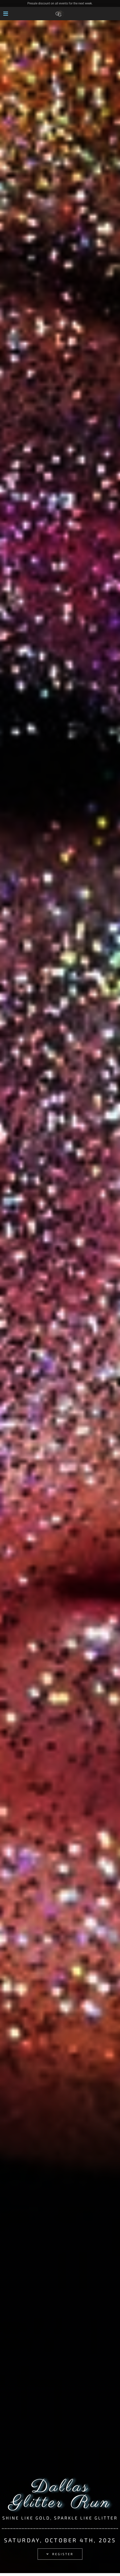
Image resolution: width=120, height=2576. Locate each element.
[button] (5, 14)
